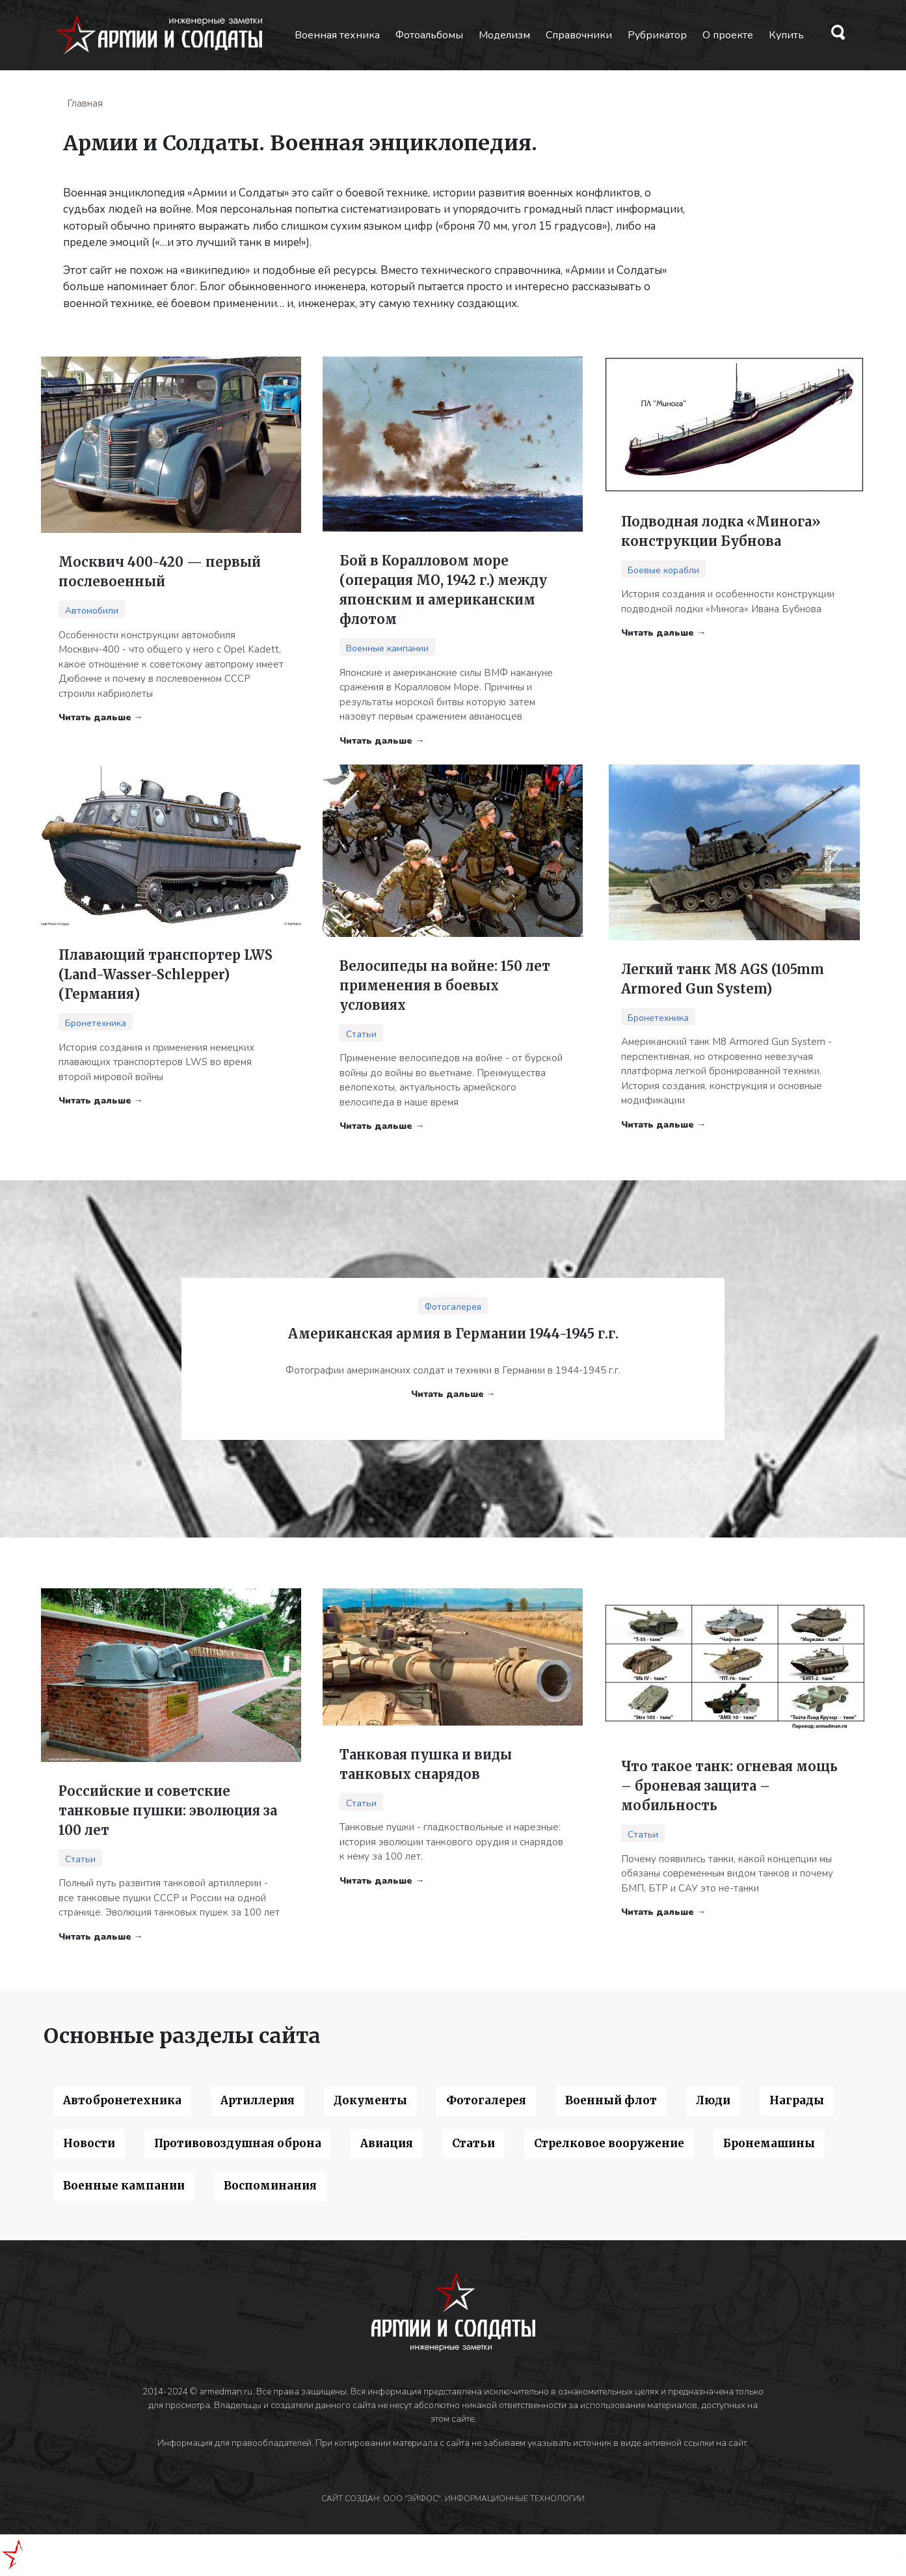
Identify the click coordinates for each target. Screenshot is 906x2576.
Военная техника (337, 35)
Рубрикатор (657, 35)
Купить (786, 35)
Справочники (579, 35)
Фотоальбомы (429, 35)
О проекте (727, 35)
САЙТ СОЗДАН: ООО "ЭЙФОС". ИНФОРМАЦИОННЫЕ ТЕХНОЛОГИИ (453, 2498)
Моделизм (504, 35)
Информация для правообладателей (234, 2443)
